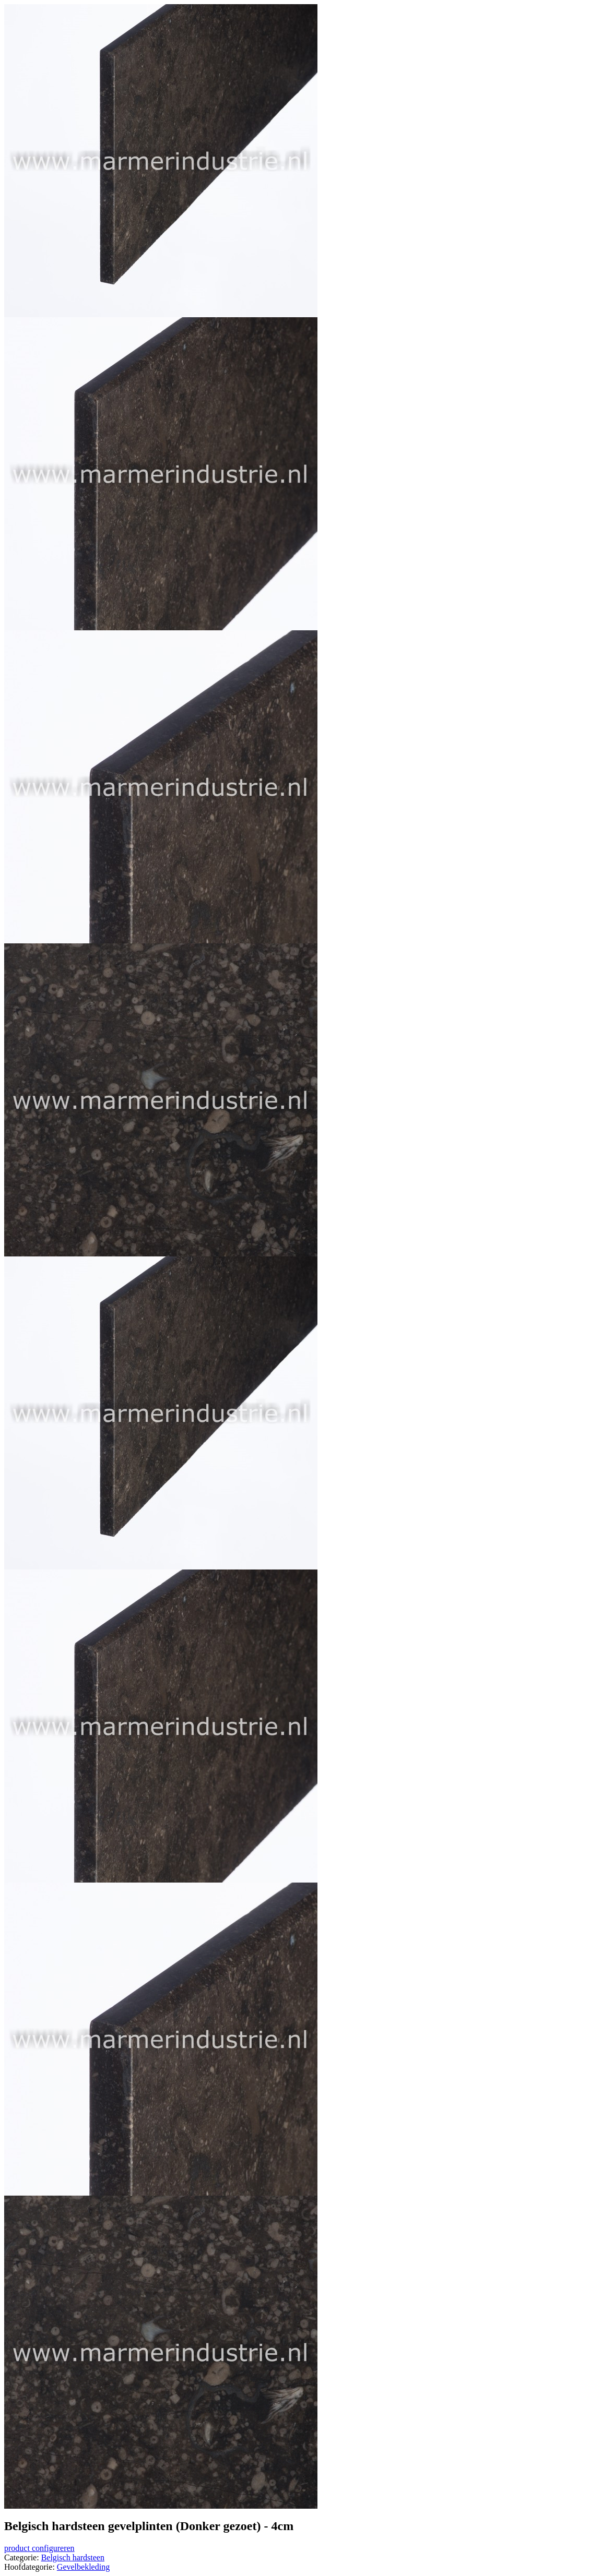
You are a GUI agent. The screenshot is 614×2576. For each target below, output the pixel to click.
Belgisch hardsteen (72, 2557)
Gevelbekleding (83, 2566)
